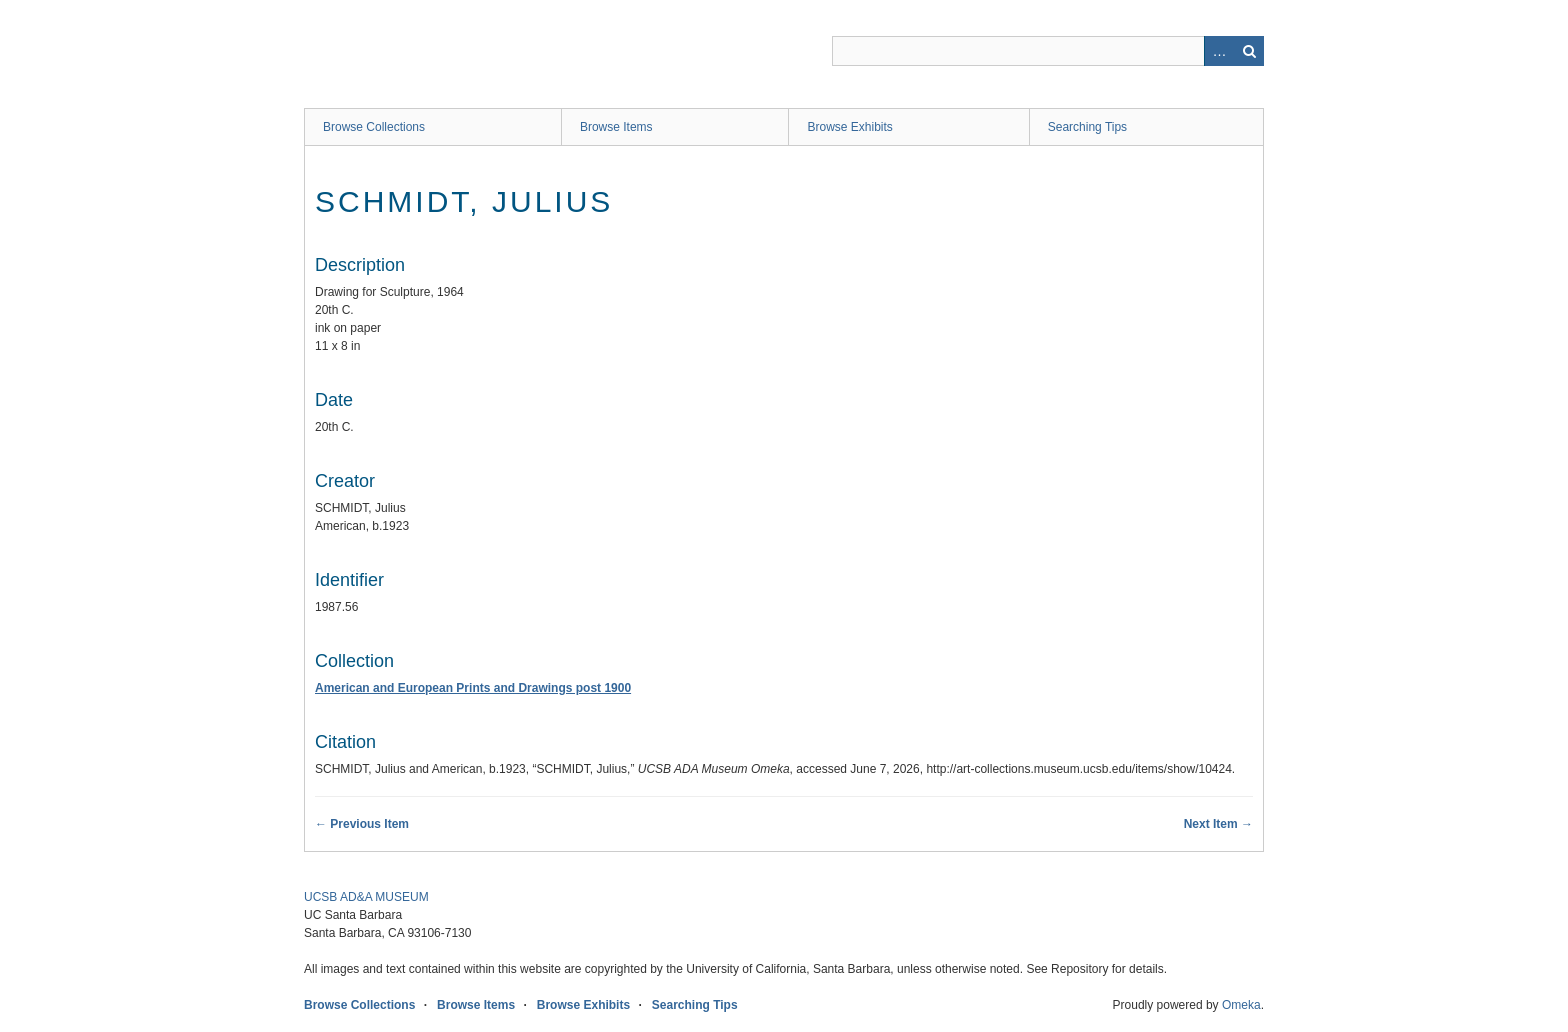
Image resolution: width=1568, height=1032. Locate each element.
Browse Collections (374, 127)
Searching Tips (1087, 127)
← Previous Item (362, 824)
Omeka (1241, 1005)
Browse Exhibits (849, 127)
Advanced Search (1219, 51)
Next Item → (1218, 824)
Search (1249, 51)
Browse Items (616, 127)
